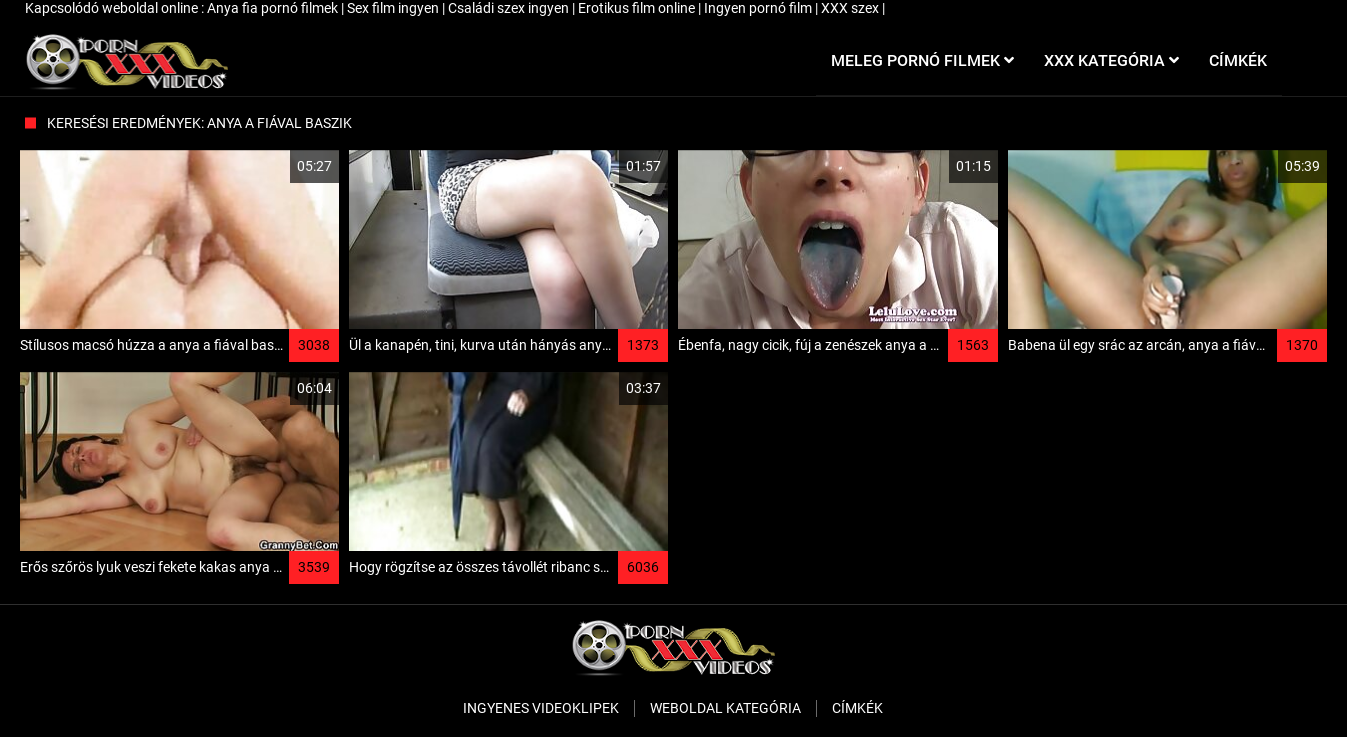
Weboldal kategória (725, 708)
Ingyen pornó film (759, 8)
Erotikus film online (638, 8)
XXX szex (851, 8)
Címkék (857, 708)
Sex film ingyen (394, 8)
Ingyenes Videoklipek (541, 708)
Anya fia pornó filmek (274, 8)
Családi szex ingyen (510, 8)
